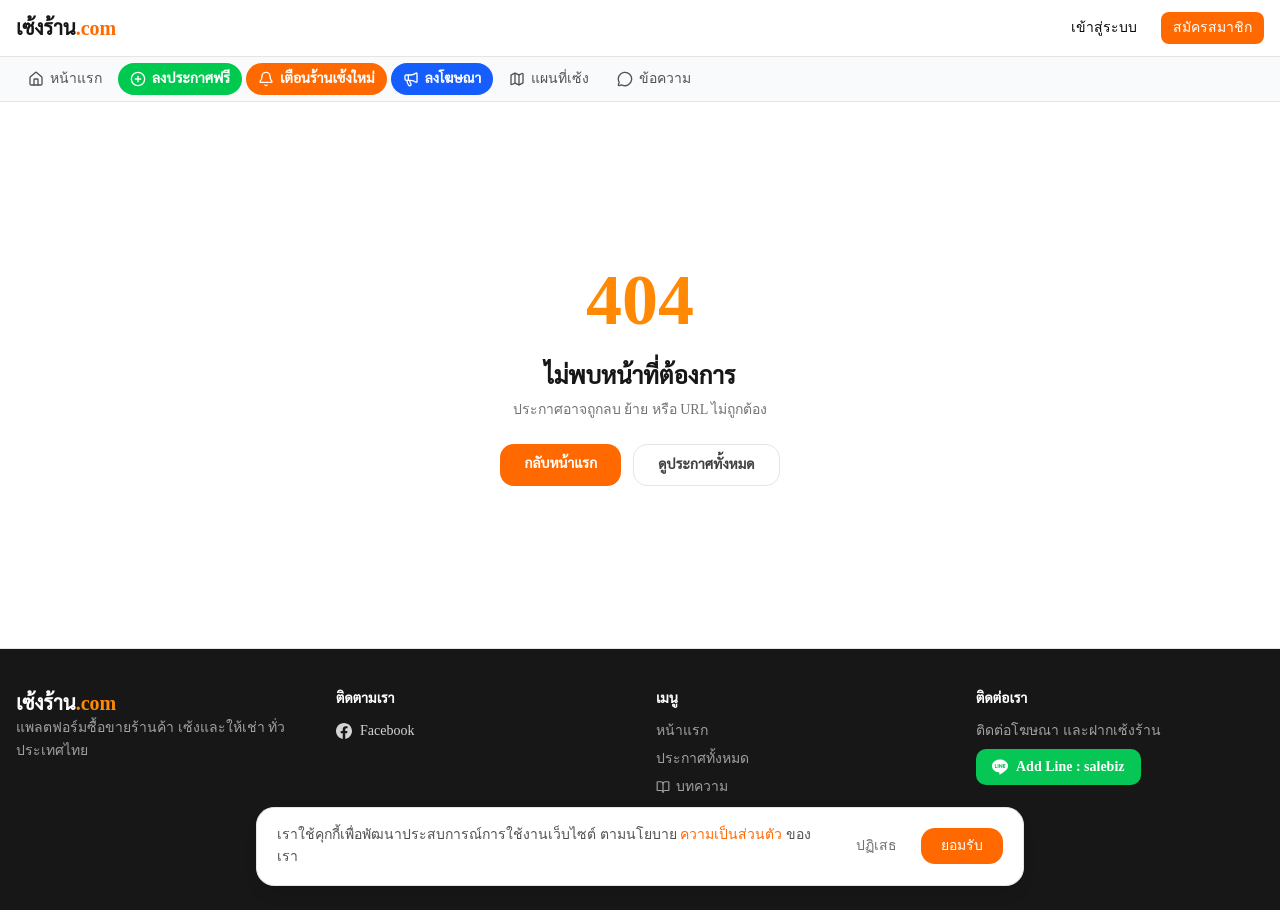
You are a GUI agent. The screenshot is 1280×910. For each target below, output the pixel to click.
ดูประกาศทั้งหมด (706, 464)
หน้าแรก (682, 730)
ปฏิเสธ (876, 845)
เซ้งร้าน (66, 28)
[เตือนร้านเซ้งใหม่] (316, 79)
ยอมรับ (962, 845)
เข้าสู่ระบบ (1104, 27)
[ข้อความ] (654, 79)
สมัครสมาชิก (1212, 27)
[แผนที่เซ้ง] (549, 79)
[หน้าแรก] (65, 79)
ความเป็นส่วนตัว (731, 834)
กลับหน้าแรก (560, 463)
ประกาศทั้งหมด (702, 758)
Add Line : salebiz (1058, 767)
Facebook (375, 731)
